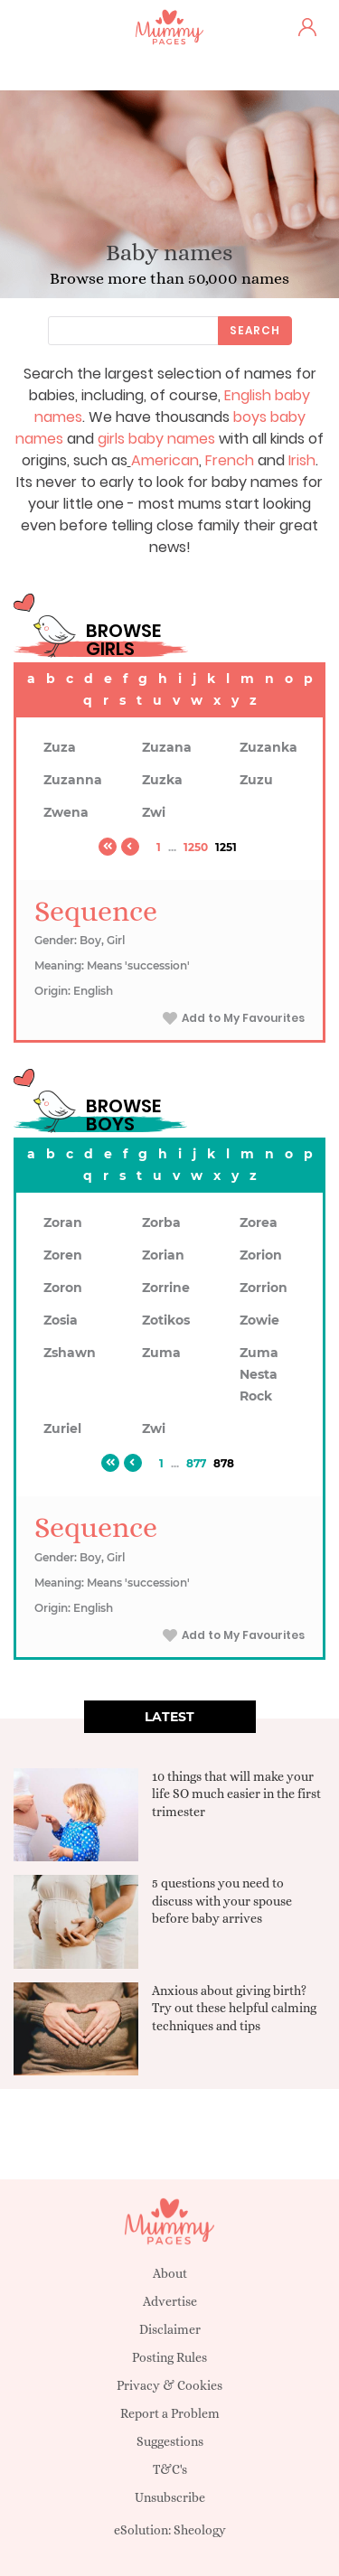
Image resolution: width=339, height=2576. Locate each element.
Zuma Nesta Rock (259, 1374)
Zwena (66, 812)
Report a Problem (170, 2413)
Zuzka (162, 780)
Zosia (60, 1320)
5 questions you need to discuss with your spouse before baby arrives (222, 1900)
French (229, 460)
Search (255, 330)
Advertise (170, 2301)
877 (196, 1463)
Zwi (153, 812)
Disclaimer (170, 2329)
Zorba (161, 1222)
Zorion (261, 1255)
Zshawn (69, 1352)
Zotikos (166, 1320)
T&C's (170, 2469)
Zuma (161, 1352)
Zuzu (256, 780)
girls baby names (156, 438)
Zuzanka (268, 747)
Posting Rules (169, 2357)
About (170, 2273)
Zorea (259, 1222)
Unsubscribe (170, 2497)
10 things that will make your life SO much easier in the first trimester (236, 1794)
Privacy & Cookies (169, 2385)
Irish (301, 460)
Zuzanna (72, 780)
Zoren (62, 1255)
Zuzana (167, 747)
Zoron (62, 1287)
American (165, 460)
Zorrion (263, 1287)
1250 (196, 847)
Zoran (62, 1222)
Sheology (200, 2530)
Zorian (163, 1255)
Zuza (59, 747)
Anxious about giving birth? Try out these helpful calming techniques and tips (234, 2008)
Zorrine (166, 1287)
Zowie (259, 1320)
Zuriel (62, 1428)
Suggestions (170, 2441)
